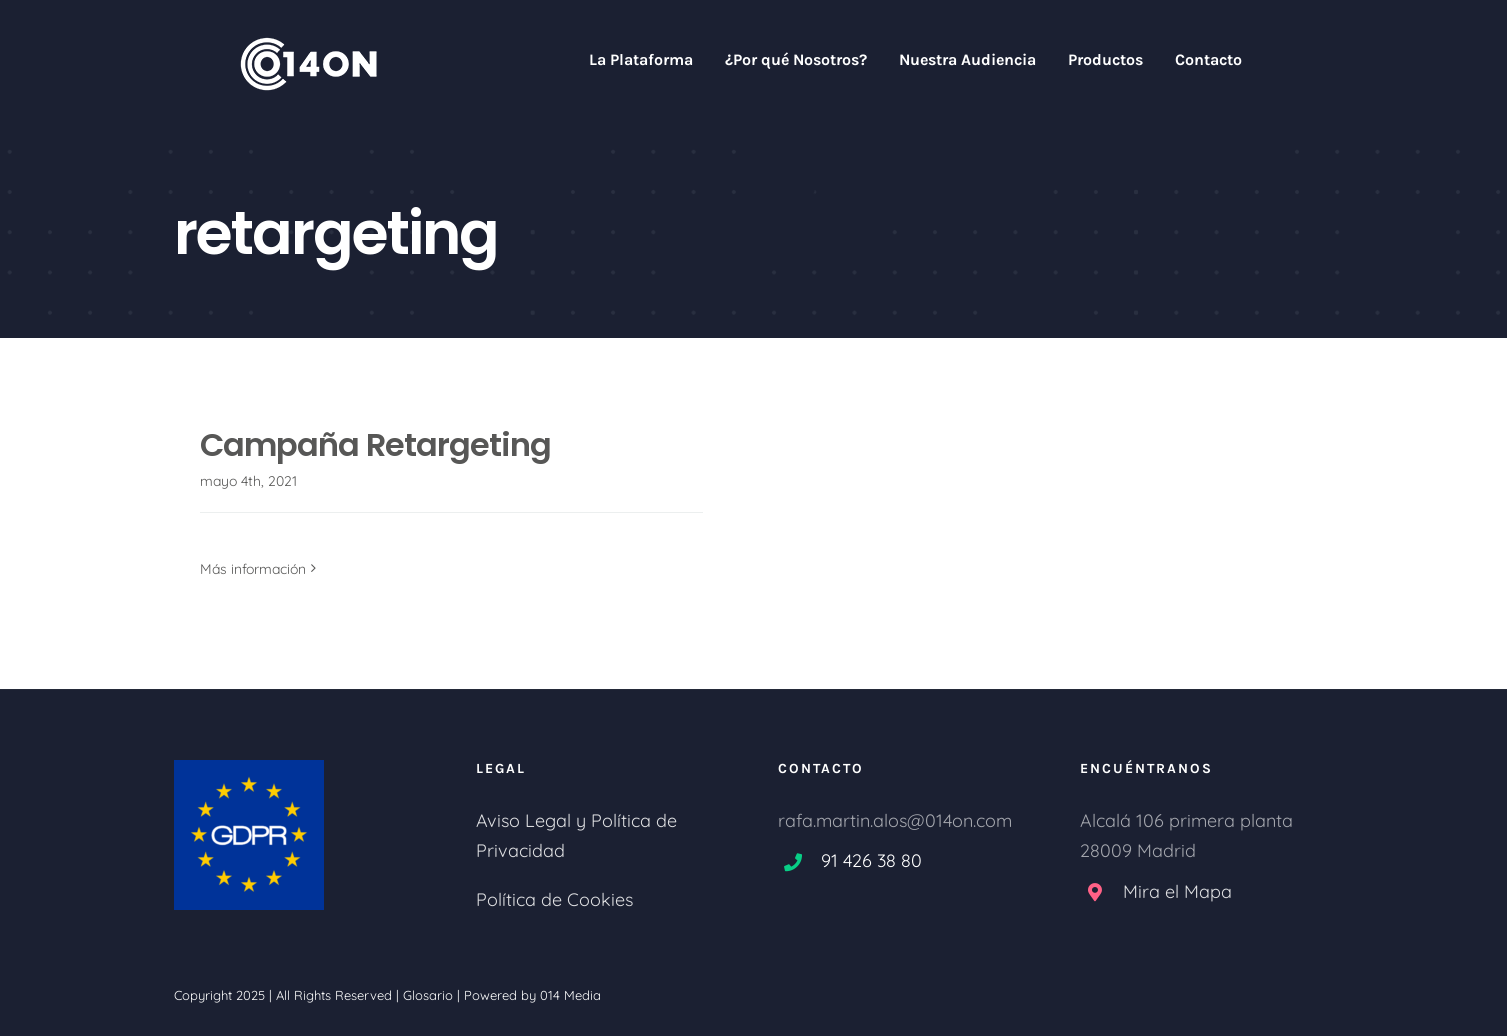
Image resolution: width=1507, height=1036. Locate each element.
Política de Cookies (554, 899)
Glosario (428, 995)
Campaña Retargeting (375, 444)
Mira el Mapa (1177, 891)
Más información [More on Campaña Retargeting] (253, 569)
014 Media (570, 995)
